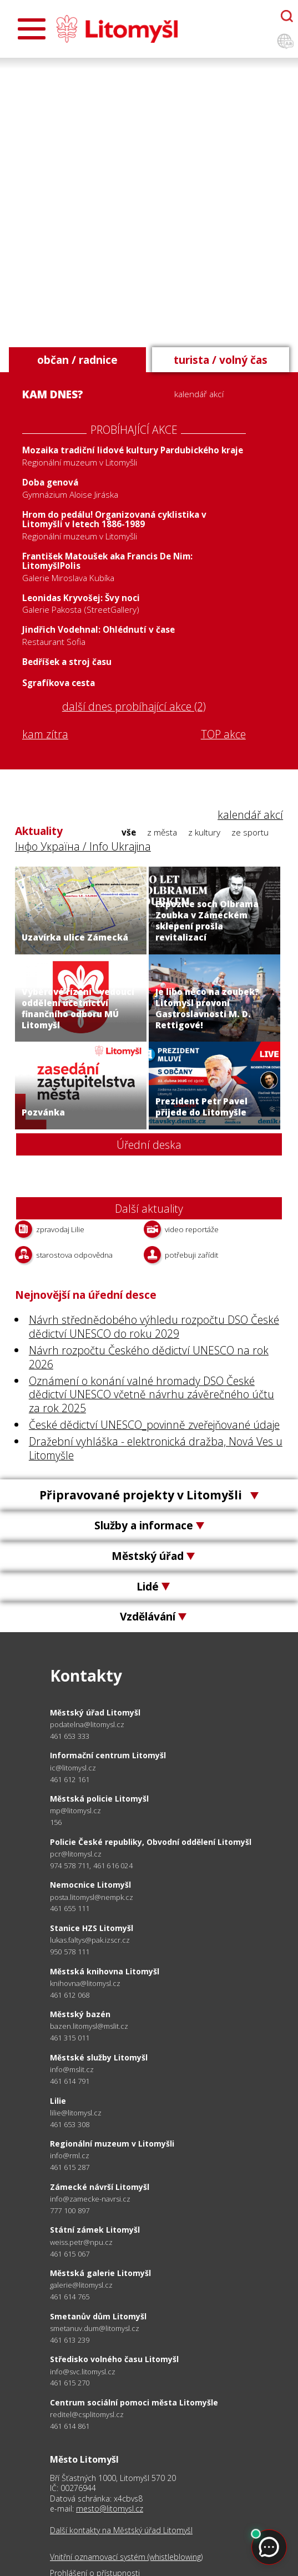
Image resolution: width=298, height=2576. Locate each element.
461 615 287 (69, 2167)
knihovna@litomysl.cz (85, 1983)
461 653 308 (69, 2124)
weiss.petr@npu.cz (81, 2242)
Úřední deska (149, 1144)
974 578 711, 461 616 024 (91, 1865)
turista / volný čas (220, 359)
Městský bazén (80, 2014)
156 (56, 1822)
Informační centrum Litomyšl (108, 1755)
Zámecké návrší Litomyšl (99, 2187)
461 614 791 (69, 2081)
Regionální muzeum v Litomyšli (112, 2143)
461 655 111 (69, 1908)
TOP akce (223, 735)
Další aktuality (149, 1208)
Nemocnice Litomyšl (90, 1884)
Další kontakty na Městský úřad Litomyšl (121, 2530)
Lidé (149, 1586)
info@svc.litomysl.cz (82, 2372)
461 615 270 (69, 2383)
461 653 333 (69, 1736)
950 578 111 (69, 1952)
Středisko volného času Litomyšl (114, 2359)
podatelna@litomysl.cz (87, 1724)
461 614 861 (69, 2426)
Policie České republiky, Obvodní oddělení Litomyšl (150, 1842)
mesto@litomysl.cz (109, 2508)
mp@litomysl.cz (75, 1810)
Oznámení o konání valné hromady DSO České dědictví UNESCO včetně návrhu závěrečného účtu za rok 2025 (151, 1394)
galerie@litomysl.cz (81, 2285)
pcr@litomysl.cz (76, 1854)
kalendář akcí (199, 394)
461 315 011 (69, 2038)
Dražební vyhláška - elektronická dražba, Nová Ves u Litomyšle (155, 1448)
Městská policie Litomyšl (99, 1798)
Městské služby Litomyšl (99, 2057)
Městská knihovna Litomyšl (104, 1971)
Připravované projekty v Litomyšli (149, 1495)
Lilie (58, 2100)
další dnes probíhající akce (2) (134, 707)
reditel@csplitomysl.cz (87, 2414)
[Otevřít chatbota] (287, 16)
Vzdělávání (149, 1616)
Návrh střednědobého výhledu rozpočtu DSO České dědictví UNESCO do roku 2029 (154, 1326)
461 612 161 (69, 1779)
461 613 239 (69, 2340)
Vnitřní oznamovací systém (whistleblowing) (126, 2557)
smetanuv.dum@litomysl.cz (94, 2328)
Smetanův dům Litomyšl (98, 2316)
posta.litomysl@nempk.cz (91, 1897)
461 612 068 (69, 1995)
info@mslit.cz (72, 2069)
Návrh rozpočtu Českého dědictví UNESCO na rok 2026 (149, 1357)
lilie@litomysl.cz (76, 2113)
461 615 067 (69, 2254)
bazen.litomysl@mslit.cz (89, 2026)
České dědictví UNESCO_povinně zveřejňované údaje (154, 1424)
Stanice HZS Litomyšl (91, 1928)
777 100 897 (69, 2210)
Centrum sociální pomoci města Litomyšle (134, 2402)
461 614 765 (69, 2297)
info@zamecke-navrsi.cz (90, 2199)
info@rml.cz (69, 2155)
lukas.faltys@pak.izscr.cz (90, 1940)
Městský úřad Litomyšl (95, 1712)
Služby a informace (149, 1525)
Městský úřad (149, 1555)
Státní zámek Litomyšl (95, 2229)
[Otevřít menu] (32, 28)
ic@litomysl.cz (73, 1768)
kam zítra (45, 734)
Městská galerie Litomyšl (100, 2273)
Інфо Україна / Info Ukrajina (83, 846)
